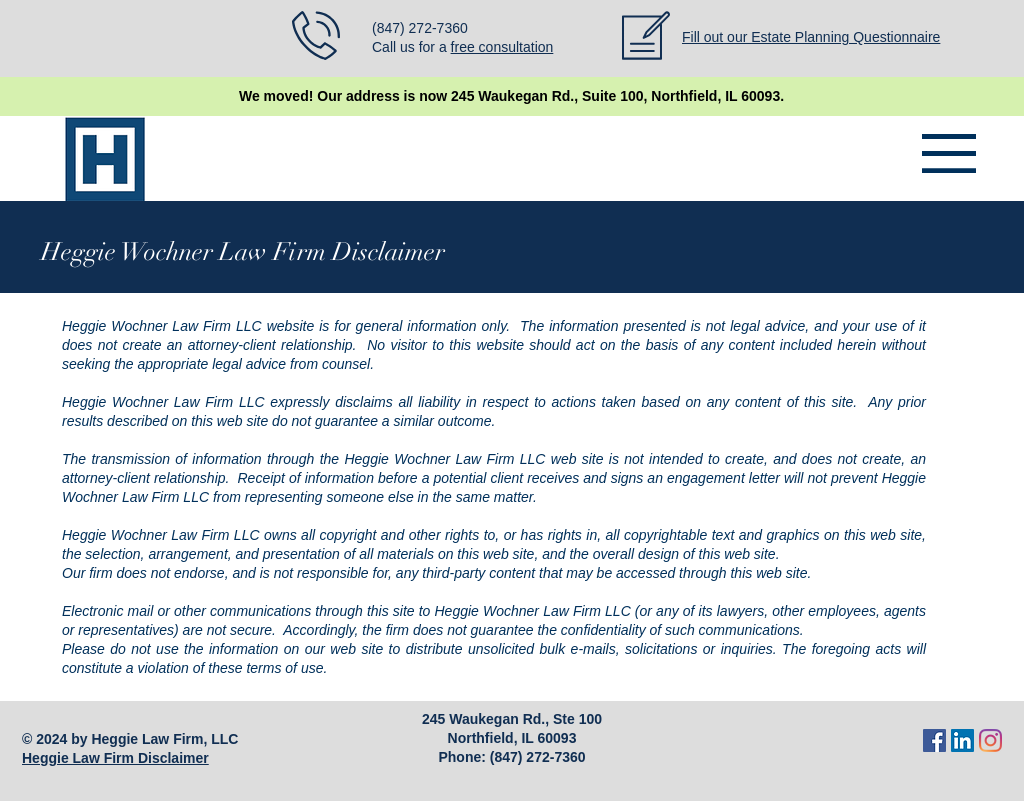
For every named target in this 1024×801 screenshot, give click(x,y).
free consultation (502, 47)
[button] (949, 153)
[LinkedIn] (962, 740)
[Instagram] (990, 740)
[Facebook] (934, 740)
